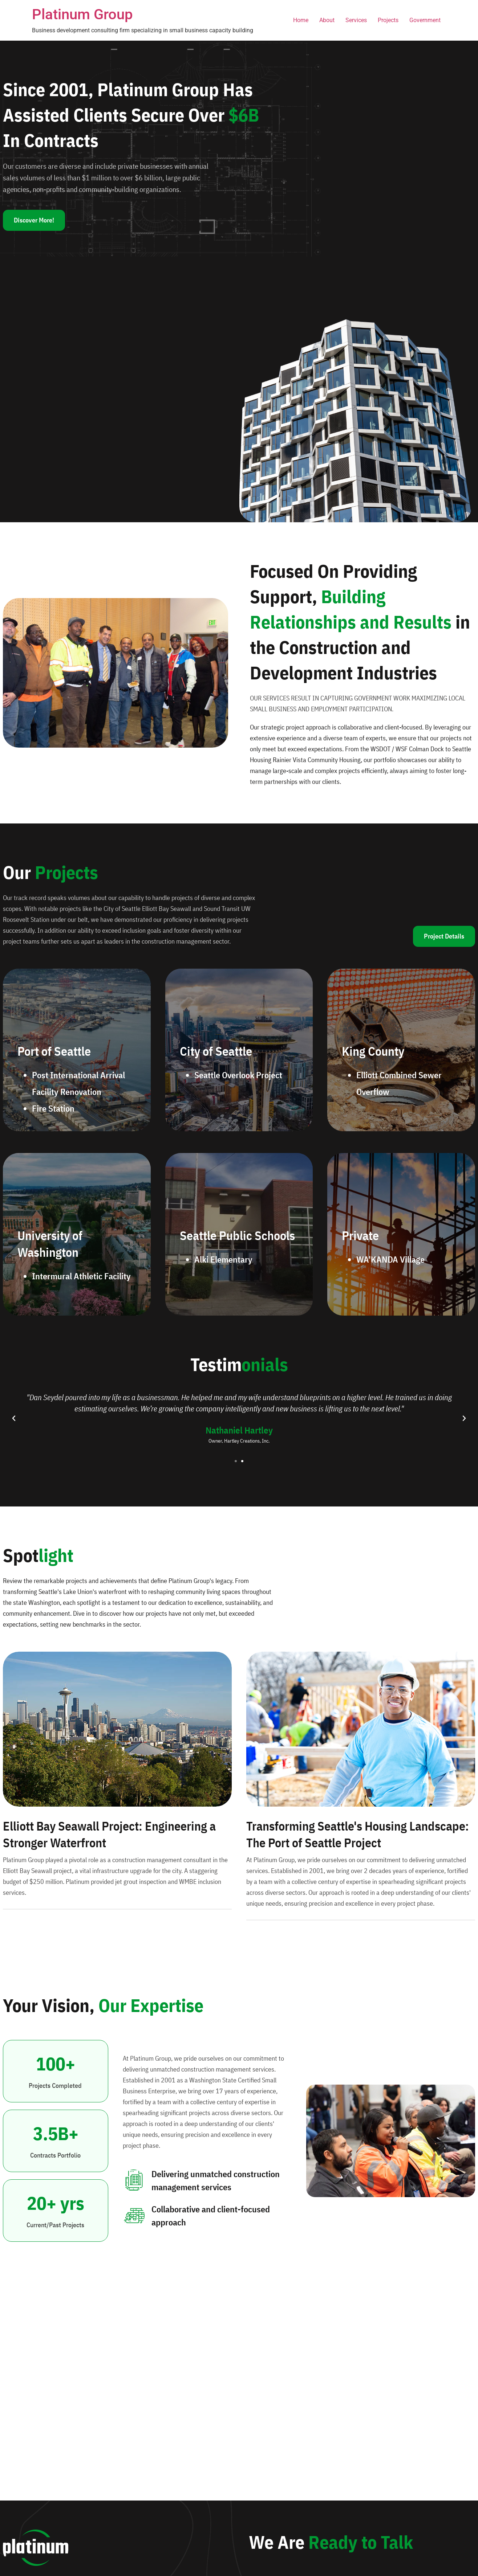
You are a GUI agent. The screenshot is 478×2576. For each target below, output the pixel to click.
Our (50, 872)
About (327, 20)
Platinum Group (82, 14)
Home (300, 20)
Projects (388, 20)
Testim (239, 1364)
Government (425, 20)
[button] (13, 1418)
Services (356, 20)
